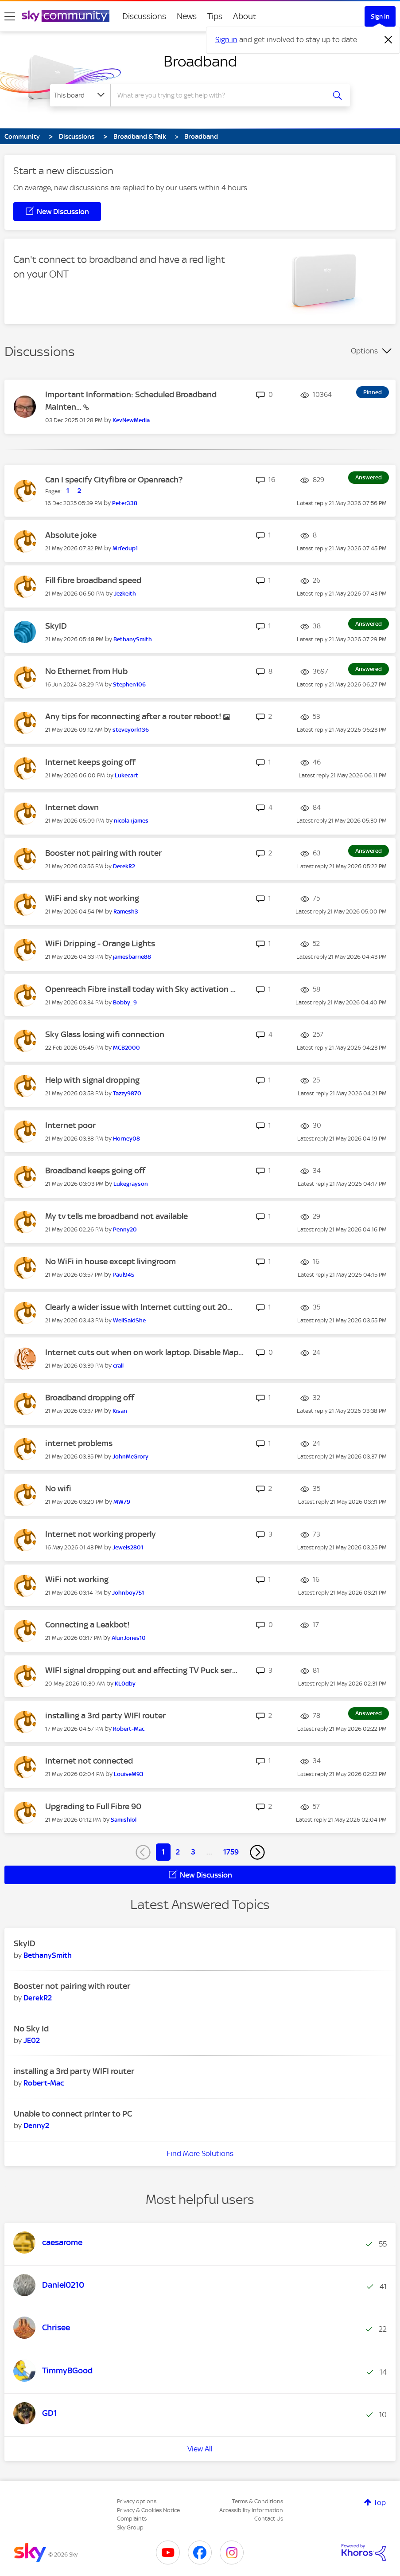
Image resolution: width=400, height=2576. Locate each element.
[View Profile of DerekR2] (124, 866)
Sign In (380, 16)
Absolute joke (71, 535)
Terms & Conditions (257, 2501)
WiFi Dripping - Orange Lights (100, 943)
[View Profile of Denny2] (36, 2125)
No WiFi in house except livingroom (110, 1261)
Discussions (144, 16)
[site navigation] (9, 16)
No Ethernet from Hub (86, 671)
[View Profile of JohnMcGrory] (130, 1456)
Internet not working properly (100, 1534)
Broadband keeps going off (95, 1170)
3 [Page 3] (193, 1851)
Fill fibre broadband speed (93, 580)
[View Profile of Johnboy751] (128, 1592)
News (187, 16)
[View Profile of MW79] (121, 1501)
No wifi (58, 1488)
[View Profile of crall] (118, 1365)
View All (200, 2448)
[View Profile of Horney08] (126, 1138)
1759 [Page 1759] (231, 1851)
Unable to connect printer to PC (73, 2114)
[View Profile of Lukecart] (126, 775)
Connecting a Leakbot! (87, 1624)
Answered (368, 477)
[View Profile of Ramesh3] (125, 911)
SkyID (56, 626)
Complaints (132, 2518)
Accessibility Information (251, 2510)
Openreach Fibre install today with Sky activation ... (140, 989)
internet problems (79, 1443)
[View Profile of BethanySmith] (132, 639)
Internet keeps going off (90, 762)
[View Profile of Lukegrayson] (130, 1183)
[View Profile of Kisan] (120, 1411)
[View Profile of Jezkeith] (125, 593)
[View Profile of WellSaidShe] (129, 1320)
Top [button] (379, 2502)
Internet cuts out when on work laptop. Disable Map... (144, 1352)
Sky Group (130, 2527)
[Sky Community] (65, 16)
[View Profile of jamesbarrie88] (132, 956)
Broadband (200, 61)
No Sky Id (31, 2028)
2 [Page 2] (178, 1851)
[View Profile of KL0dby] (125, 1683)
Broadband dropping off (89, 1397)
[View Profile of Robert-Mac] (128, 1728)
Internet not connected (89, 1761)
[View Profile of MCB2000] (126, 1047)
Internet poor (70, 1125)
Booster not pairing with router (103, 853)
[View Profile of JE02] (31, 2040)
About (244, 16)
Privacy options (136, 2501)
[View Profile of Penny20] (125, 1229)
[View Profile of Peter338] (124, 503)
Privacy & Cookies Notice (148, 2510)
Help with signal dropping (92, 1080)
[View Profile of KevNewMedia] (131, 420)
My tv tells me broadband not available (116, 1216)
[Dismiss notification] (388, 40)
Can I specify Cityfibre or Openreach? (114, 479)
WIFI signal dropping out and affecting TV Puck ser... (141, 1670)
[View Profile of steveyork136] (131, 729)
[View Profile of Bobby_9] (125, 1002)
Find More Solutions (200, 2153)
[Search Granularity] (80, 95)
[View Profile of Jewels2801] (128, 1547)
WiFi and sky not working (92, 898)
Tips (214, 16)
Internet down (72, 807)
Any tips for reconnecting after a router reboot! (134, 716)
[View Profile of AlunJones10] (129, 1638)
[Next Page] (257, 1852)
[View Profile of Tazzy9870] (127, 1093)
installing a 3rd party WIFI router (105, 1715)
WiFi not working (77, 1579)
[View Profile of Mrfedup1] (125, 548)
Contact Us (268, 2518)
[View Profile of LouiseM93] (129, 1774)
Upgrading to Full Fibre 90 (93, 1806)
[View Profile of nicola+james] (131, 820)
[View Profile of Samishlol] (123, 1819)
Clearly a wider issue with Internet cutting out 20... (139, 1307)
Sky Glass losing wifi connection (104, 1034)
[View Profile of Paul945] (123, 1274)
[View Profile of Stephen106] (129, 684)
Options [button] (364, 350)
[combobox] (218, 95)
